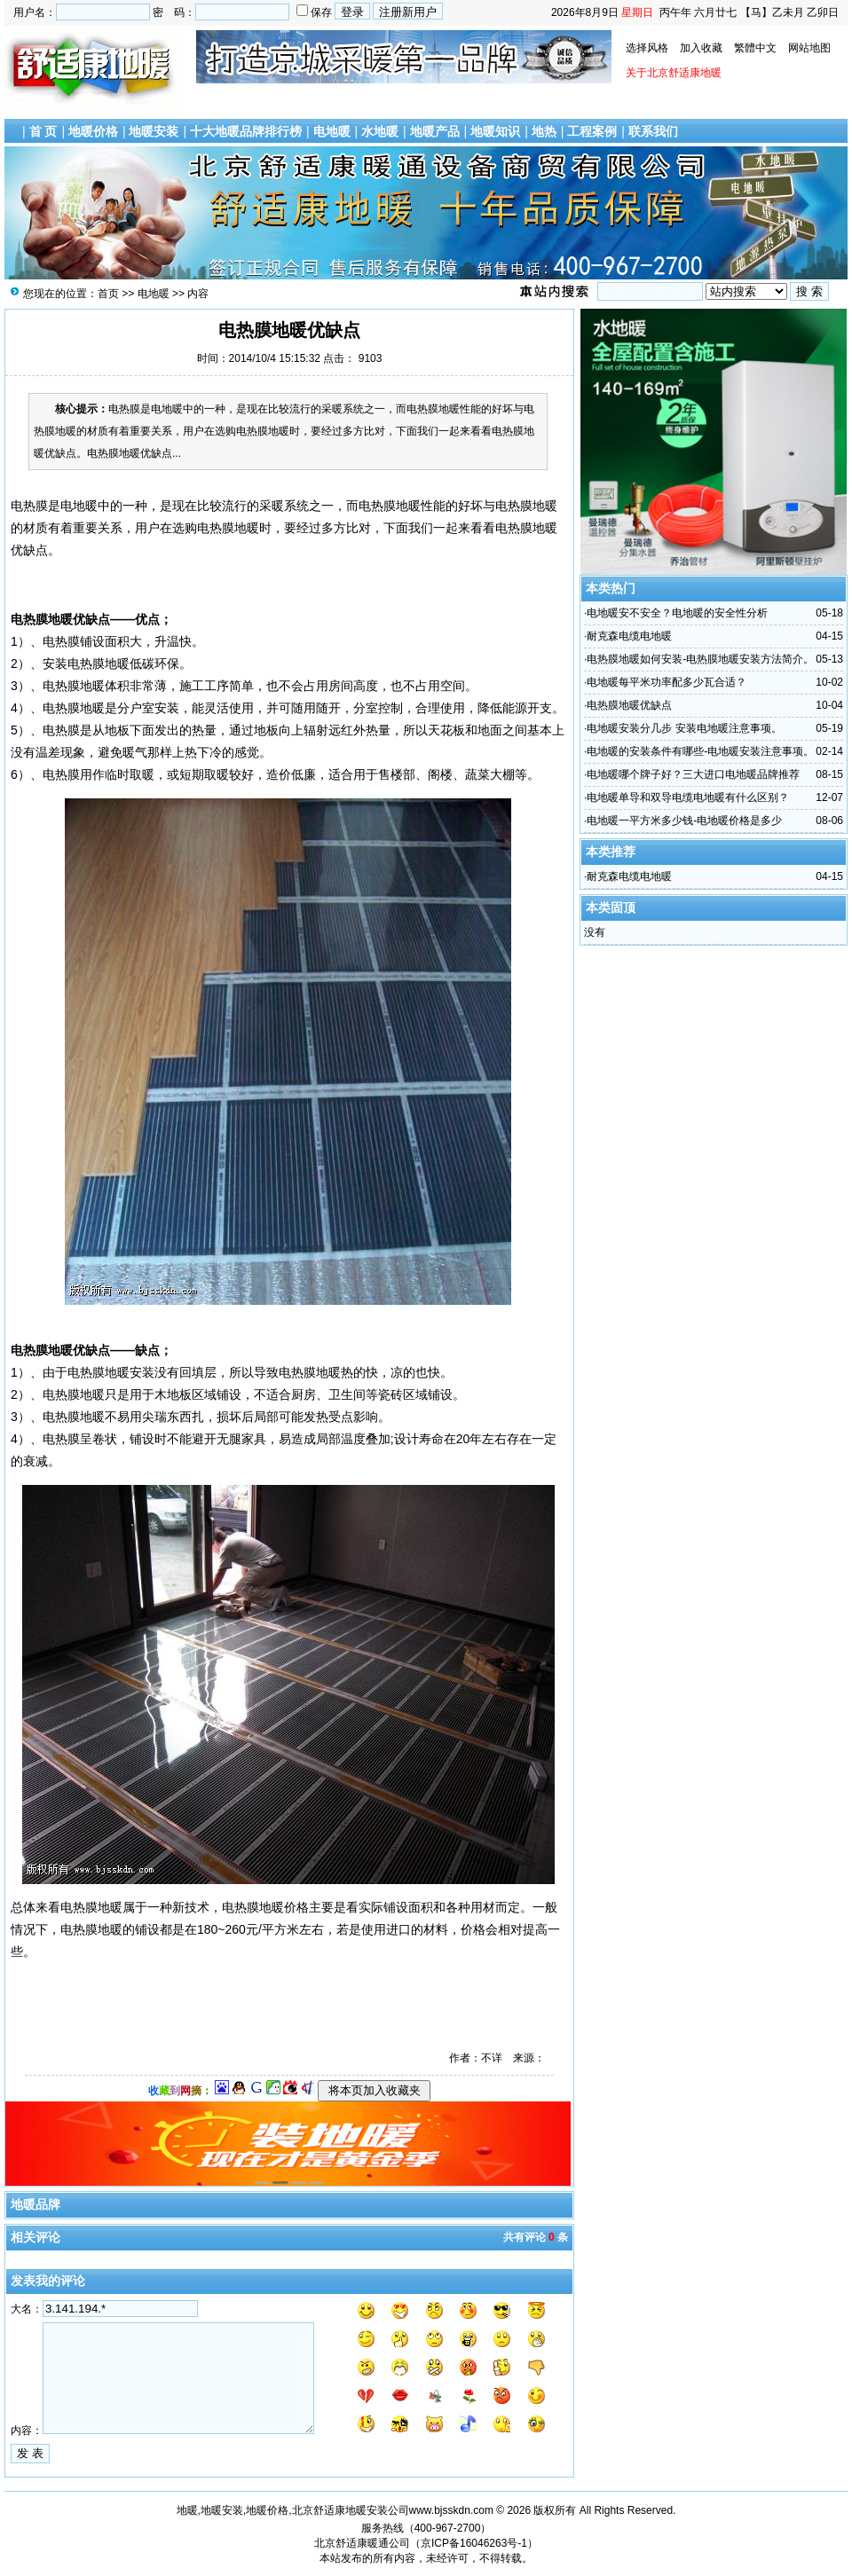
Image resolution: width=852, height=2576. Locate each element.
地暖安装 (153, 131)
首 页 (43, 131)
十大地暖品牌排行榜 (246, 131)
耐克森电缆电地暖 (629, 636)
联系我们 (653, 131)
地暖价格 (93, 131)
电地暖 (332, 131)
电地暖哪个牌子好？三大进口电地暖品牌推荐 (693, 774)
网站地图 (809, 48)
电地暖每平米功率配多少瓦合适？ (666, 682)
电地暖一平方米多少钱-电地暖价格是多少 (684, 820)
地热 (544, 131)
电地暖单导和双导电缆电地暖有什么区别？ (688, 797)
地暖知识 (495, 131)
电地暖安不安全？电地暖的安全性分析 (677, 613)
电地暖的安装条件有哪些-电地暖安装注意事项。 (700, 751)
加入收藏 (701, 48)
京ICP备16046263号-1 (474, 2543)
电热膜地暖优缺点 (629, 705)
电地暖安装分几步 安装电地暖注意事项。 (684, 728)
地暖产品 (435, 131)
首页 (108, 293)
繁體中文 (755, 48)
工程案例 (592, 131)
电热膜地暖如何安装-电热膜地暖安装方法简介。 (700, 659)
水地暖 (379, 131)
